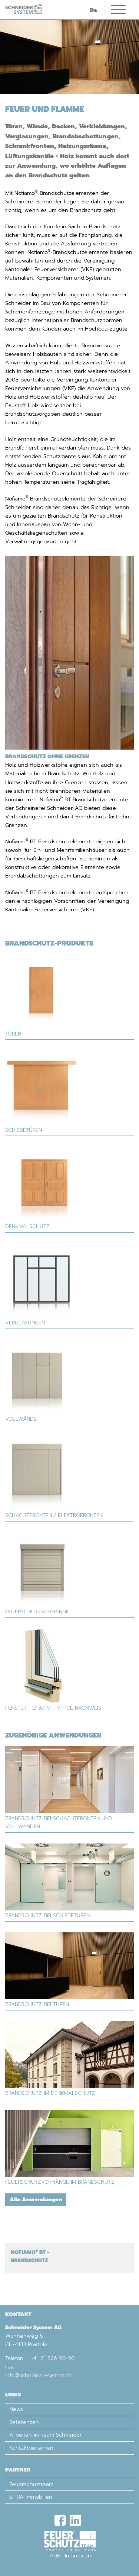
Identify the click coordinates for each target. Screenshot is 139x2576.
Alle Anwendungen (36, 2199)
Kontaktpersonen (31, 2448)
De (93, 10)
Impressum (78, 2555)
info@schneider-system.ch (38, 2375)
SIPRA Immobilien (30, 2497)
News (16, 2409)
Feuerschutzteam (31, 2484)
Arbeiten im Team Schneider (45, 2435)
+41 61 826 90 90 (53, 2358)
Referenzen (24, 2422)
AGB (55, 2555)
